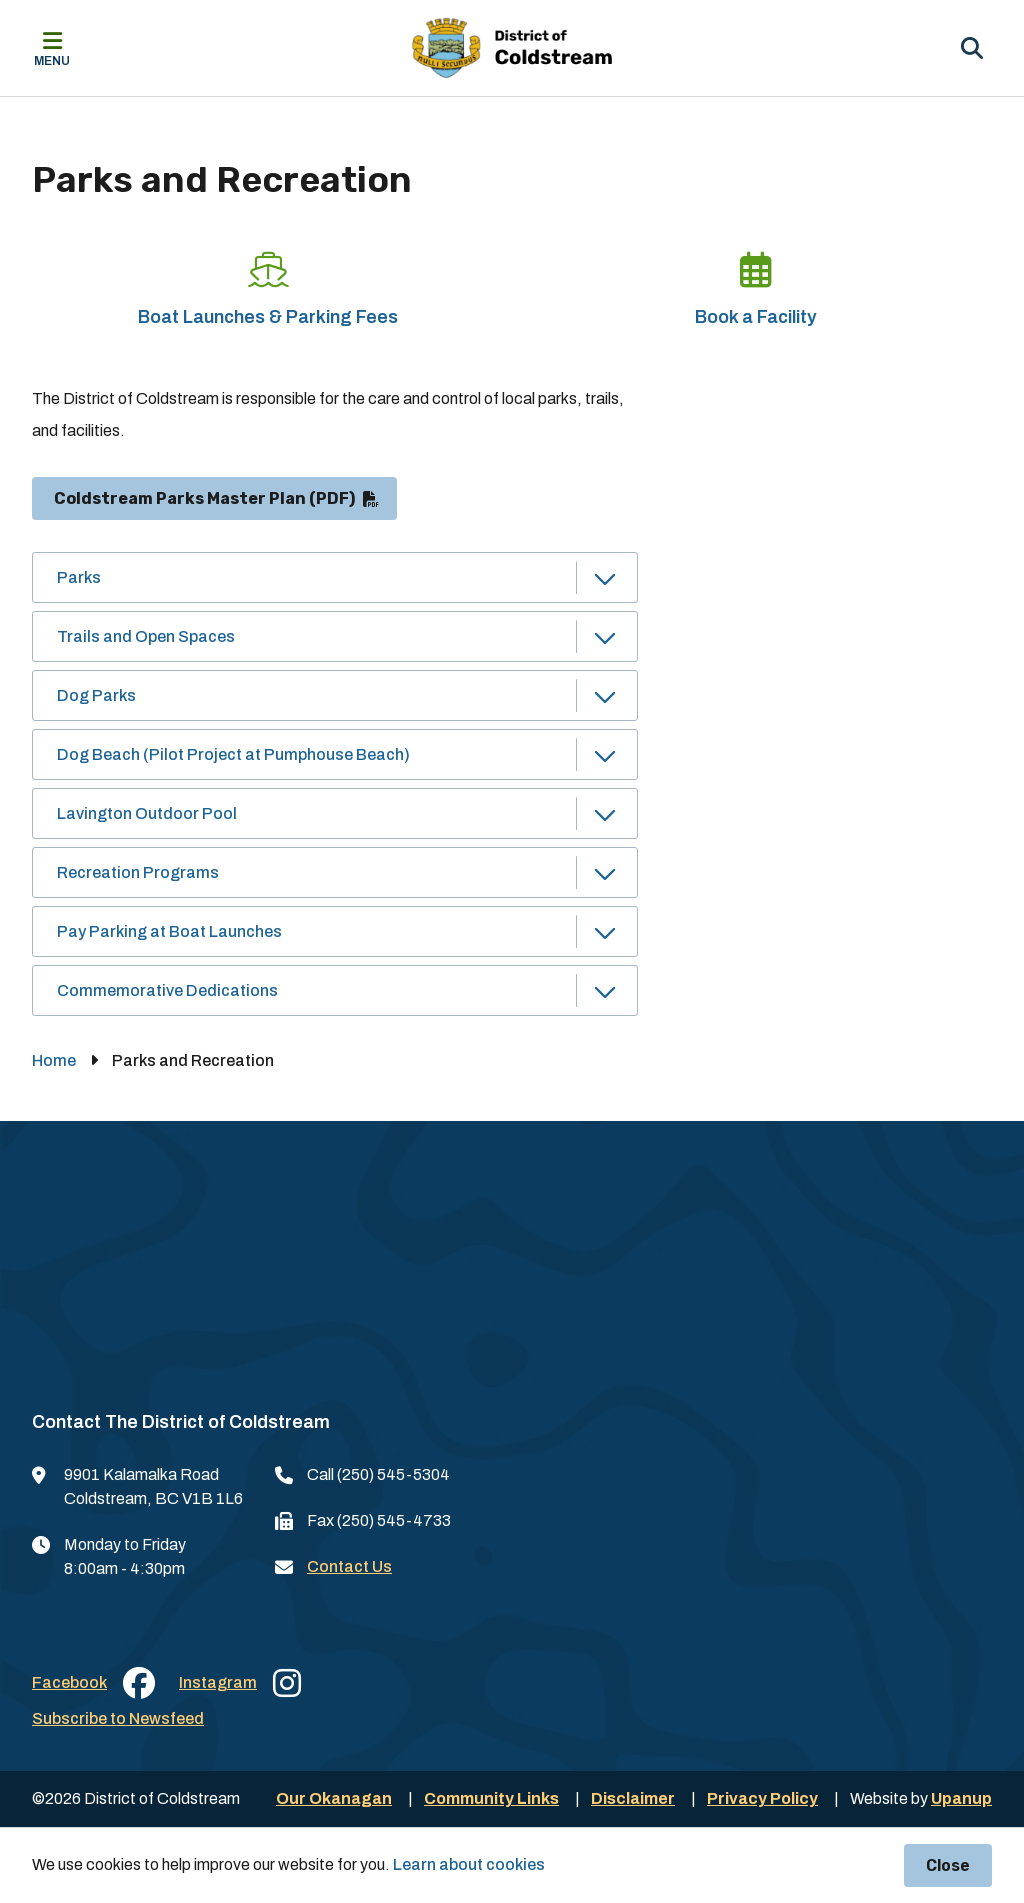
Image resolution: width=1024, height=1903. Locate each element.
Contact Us (349, 1566)
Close (948, 1865)
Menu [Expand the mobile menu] (52, 61)
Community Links (491, 1798)
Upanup (961, 1798)
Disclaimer (633, 1798)
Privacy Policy (762, 1798)
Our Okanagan (334, 1798)
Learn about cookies (469, 1864)
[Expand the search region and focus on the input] (972, 48)
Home (54, 1060)
